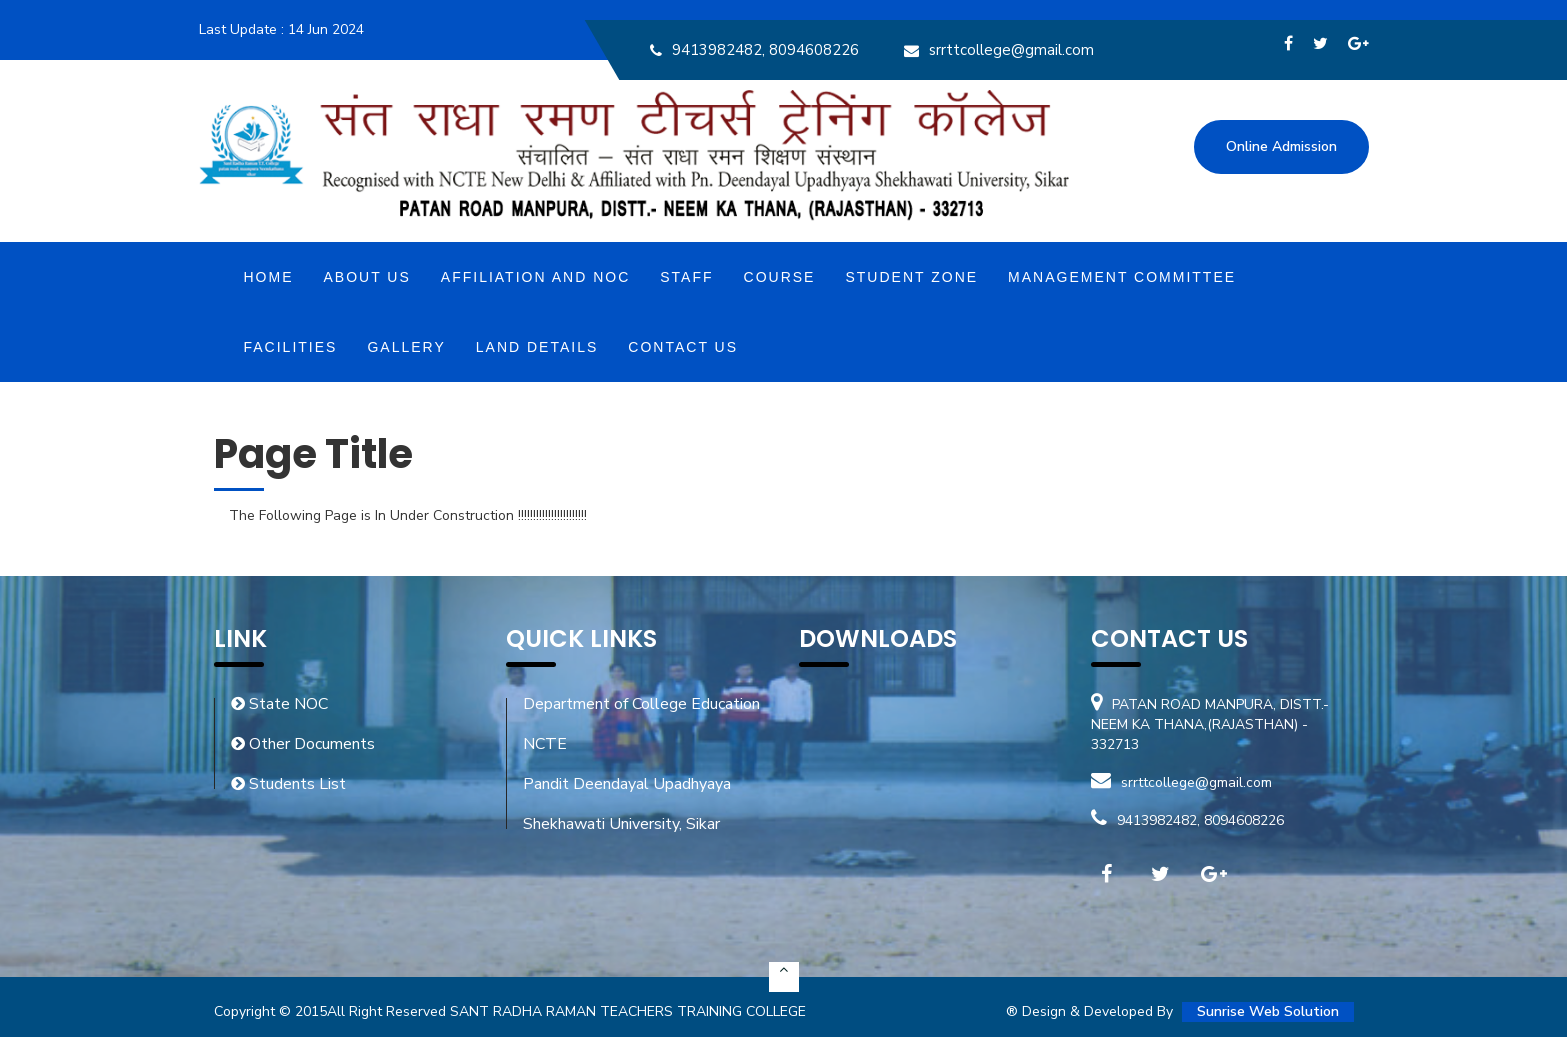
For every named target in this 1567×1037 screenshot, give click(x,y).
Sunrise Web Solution (1268, 1011)
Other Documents (303, 744)
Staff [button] (686, 277)
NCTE (545, 744)
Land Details (537, 347)
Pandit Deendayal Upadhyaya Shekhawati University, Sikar (627, 804)
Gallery (406, 347)
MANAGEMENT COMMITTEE (1122, 277)
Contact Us (683, 347)
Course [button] (780, 277)
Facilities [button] (291, 347)
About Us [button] (367, 277)
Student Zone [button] (911, 277)
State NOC (279, 704)
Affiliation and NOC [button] (535, 277)
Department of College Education (641, 704)
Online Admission (1281, 146)
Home (269, 277)
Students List (288, 784)
